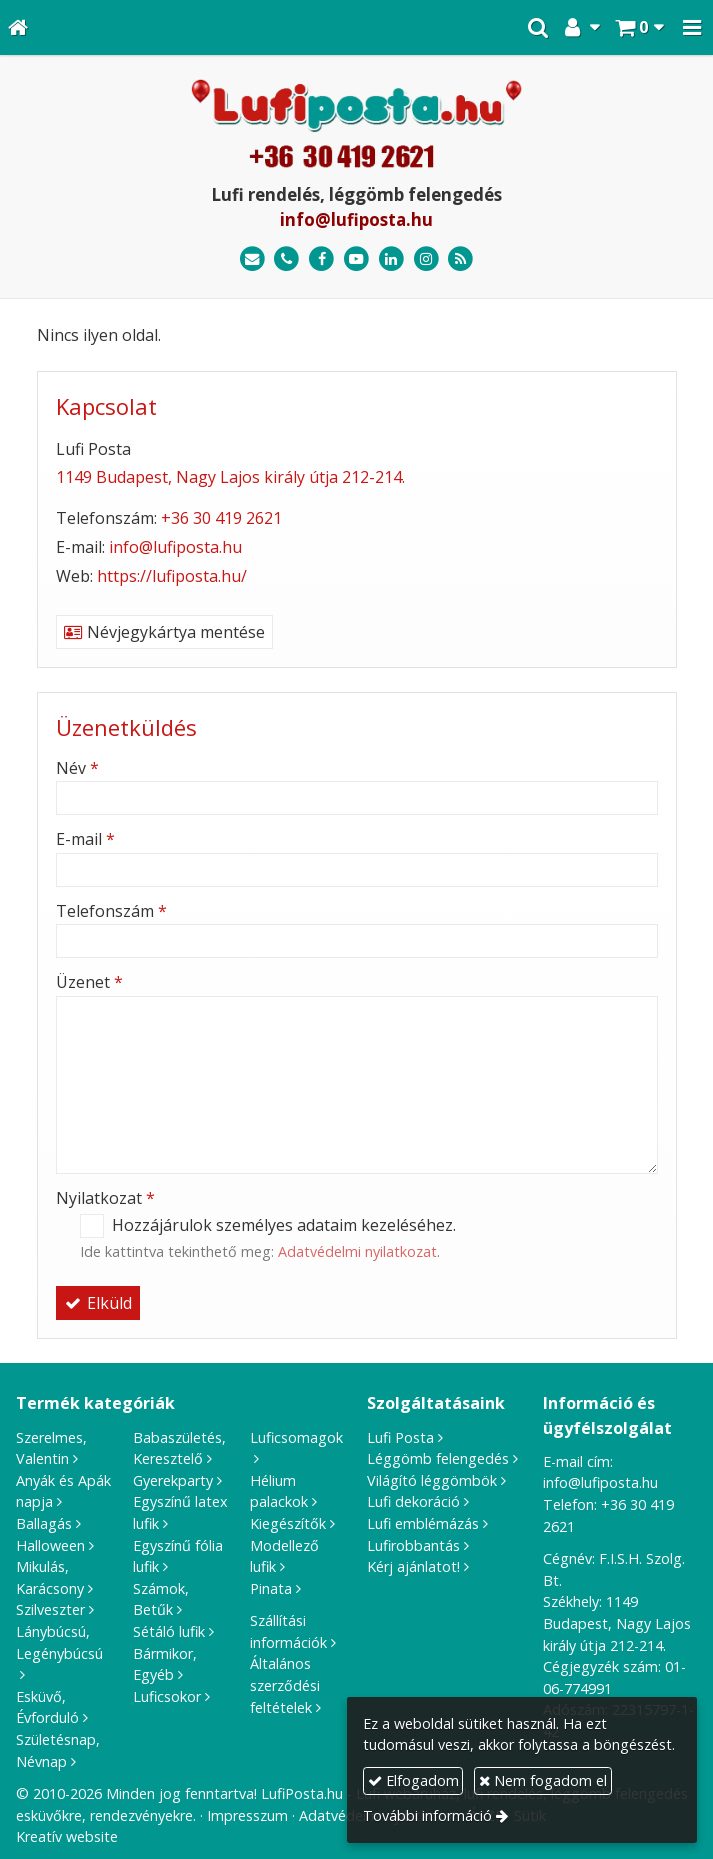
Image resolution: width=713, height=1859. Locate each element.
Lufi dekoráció (413, 1501)
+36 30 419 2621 (221, 518)
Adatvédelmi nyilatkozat (357, 1251)
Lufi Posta (400, 1437)
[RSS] (460, 259)
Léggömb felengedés (438, 1458)
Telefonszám (111, 911)
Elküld (98, 1303)
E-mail (85, 839)
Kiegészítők (288, 1523)
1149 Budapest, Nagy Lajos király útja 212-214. (230, 477)
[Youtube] (356, 259)
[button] (692, 27)
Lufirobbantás (413, 1545)
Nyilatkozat (105, 1198)
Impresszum (247, 1815)
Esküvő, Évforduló (47, 1707)
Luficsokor (167, 1696)
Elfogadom (413, 1780)
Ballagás (44, 1523)
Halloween (50, 1545)
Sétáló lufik (169, 1631)
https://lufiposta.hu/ (172, 576)
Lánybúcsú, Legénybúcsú (59, 1642)
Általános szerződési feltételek (285, 1685)
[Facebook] (321, 259)
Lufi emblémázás (423, 1523)
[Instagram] (426, 259)
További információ (427, 1815)
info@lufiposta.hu (356, 219)
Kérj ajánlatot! (413, 1566)
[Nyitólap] (18, 27)
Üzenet (89, 982)
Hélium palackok (279, 1491)
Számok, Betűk (161, 1599)
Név (77, 768)
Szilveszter (50, 1609)
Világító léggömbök (432, 1480)
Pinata (271, 1588)
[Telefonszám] (287, 259)
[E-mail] (252, 259)
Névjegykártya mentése (164, 632)
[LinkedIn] (391, 259)
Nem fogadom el (543, 1780)
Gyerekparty (173, 1480)
